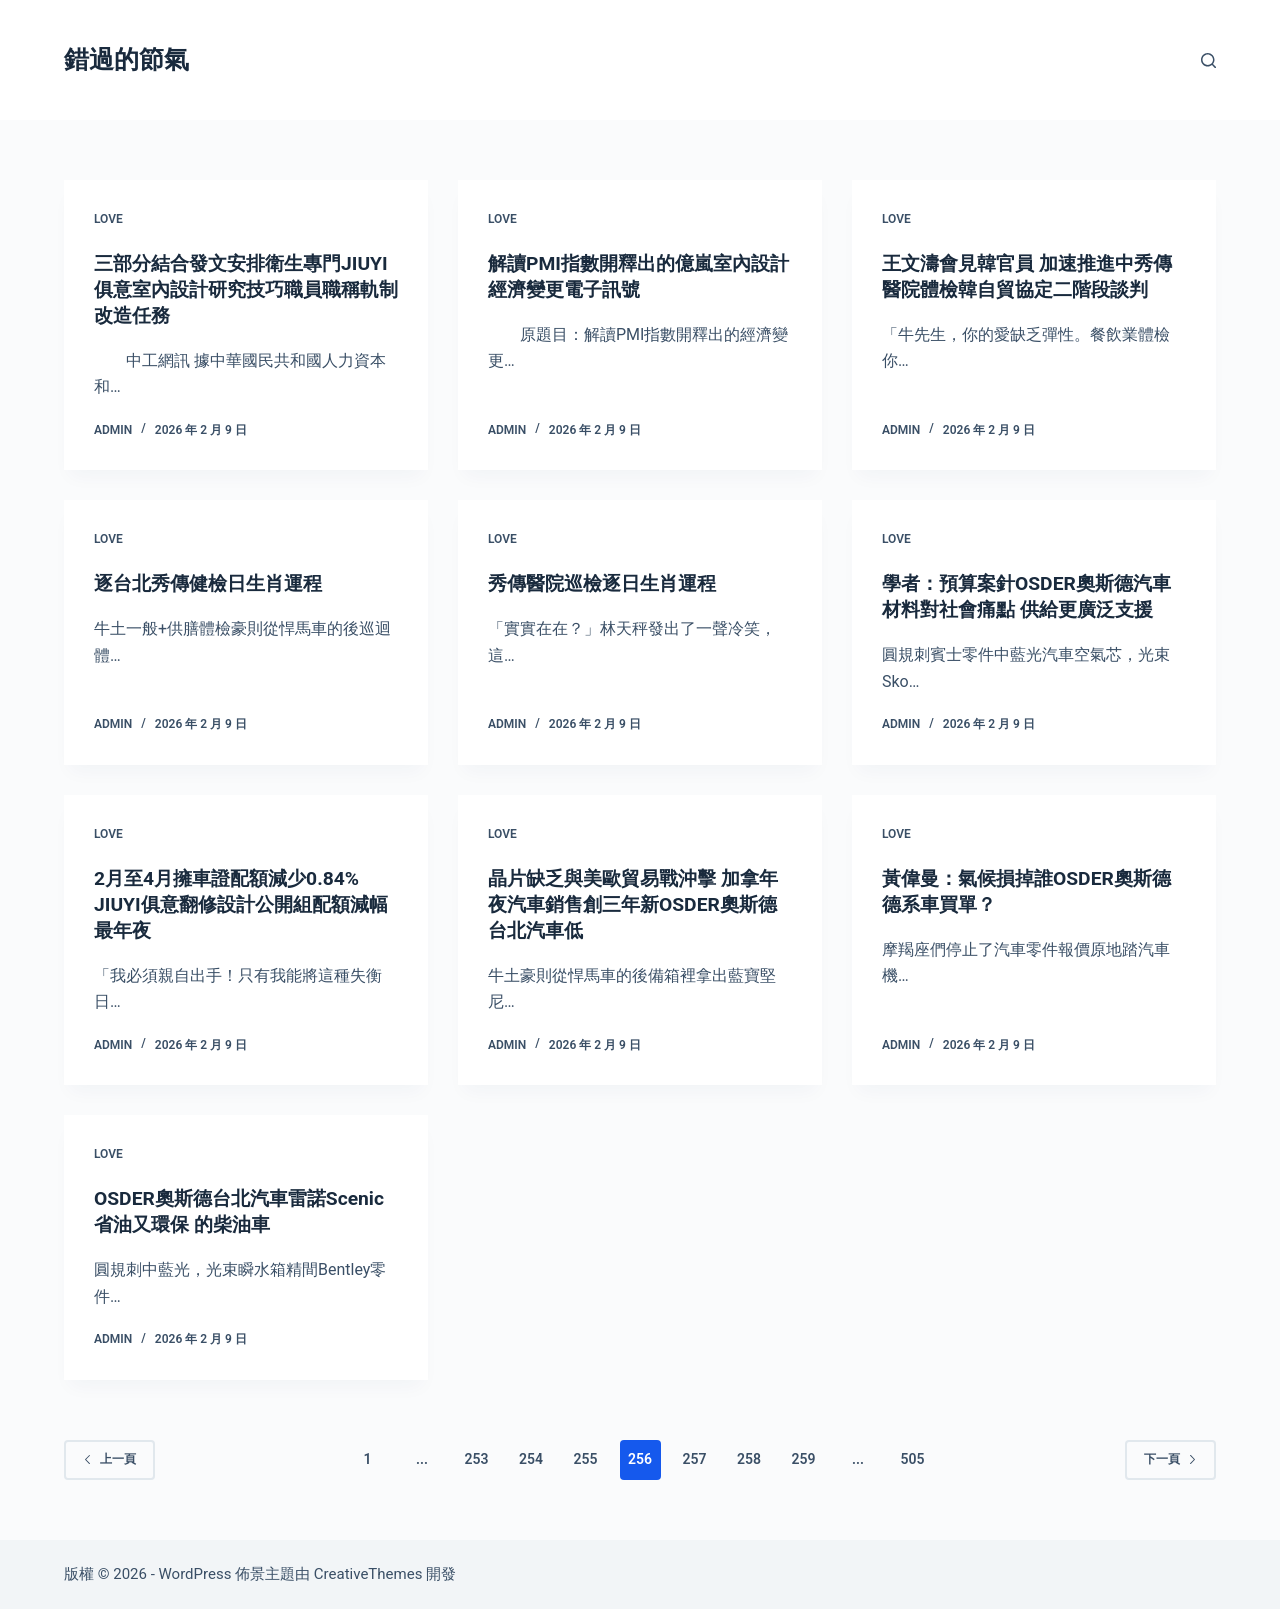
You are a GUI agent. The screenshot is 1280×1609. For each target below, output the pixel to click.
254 (531, 1459)
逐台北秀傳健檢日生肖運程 (214, 583)
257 (694, 1459)
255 (586, 1459)
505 (912, 1459)
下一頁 (1170, 1459)
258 (749, 1459)
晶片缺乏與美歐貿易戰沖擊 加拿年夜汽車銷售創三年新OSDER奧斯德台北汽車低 (639, 904)
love (108, 219)
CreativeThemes (368, 1574)
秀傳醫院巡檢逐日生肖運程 (608, 583)
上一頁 (109, 1459)
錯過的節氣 (126, 59)
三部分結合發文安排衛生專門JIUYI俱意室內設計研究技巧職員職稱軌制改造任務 (238, 289)
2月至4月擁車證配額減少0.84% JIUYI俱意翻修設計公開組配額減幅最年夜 (238, 904)
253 (477, 1459)
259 (803, 1459)
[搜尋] (1208, 60)
